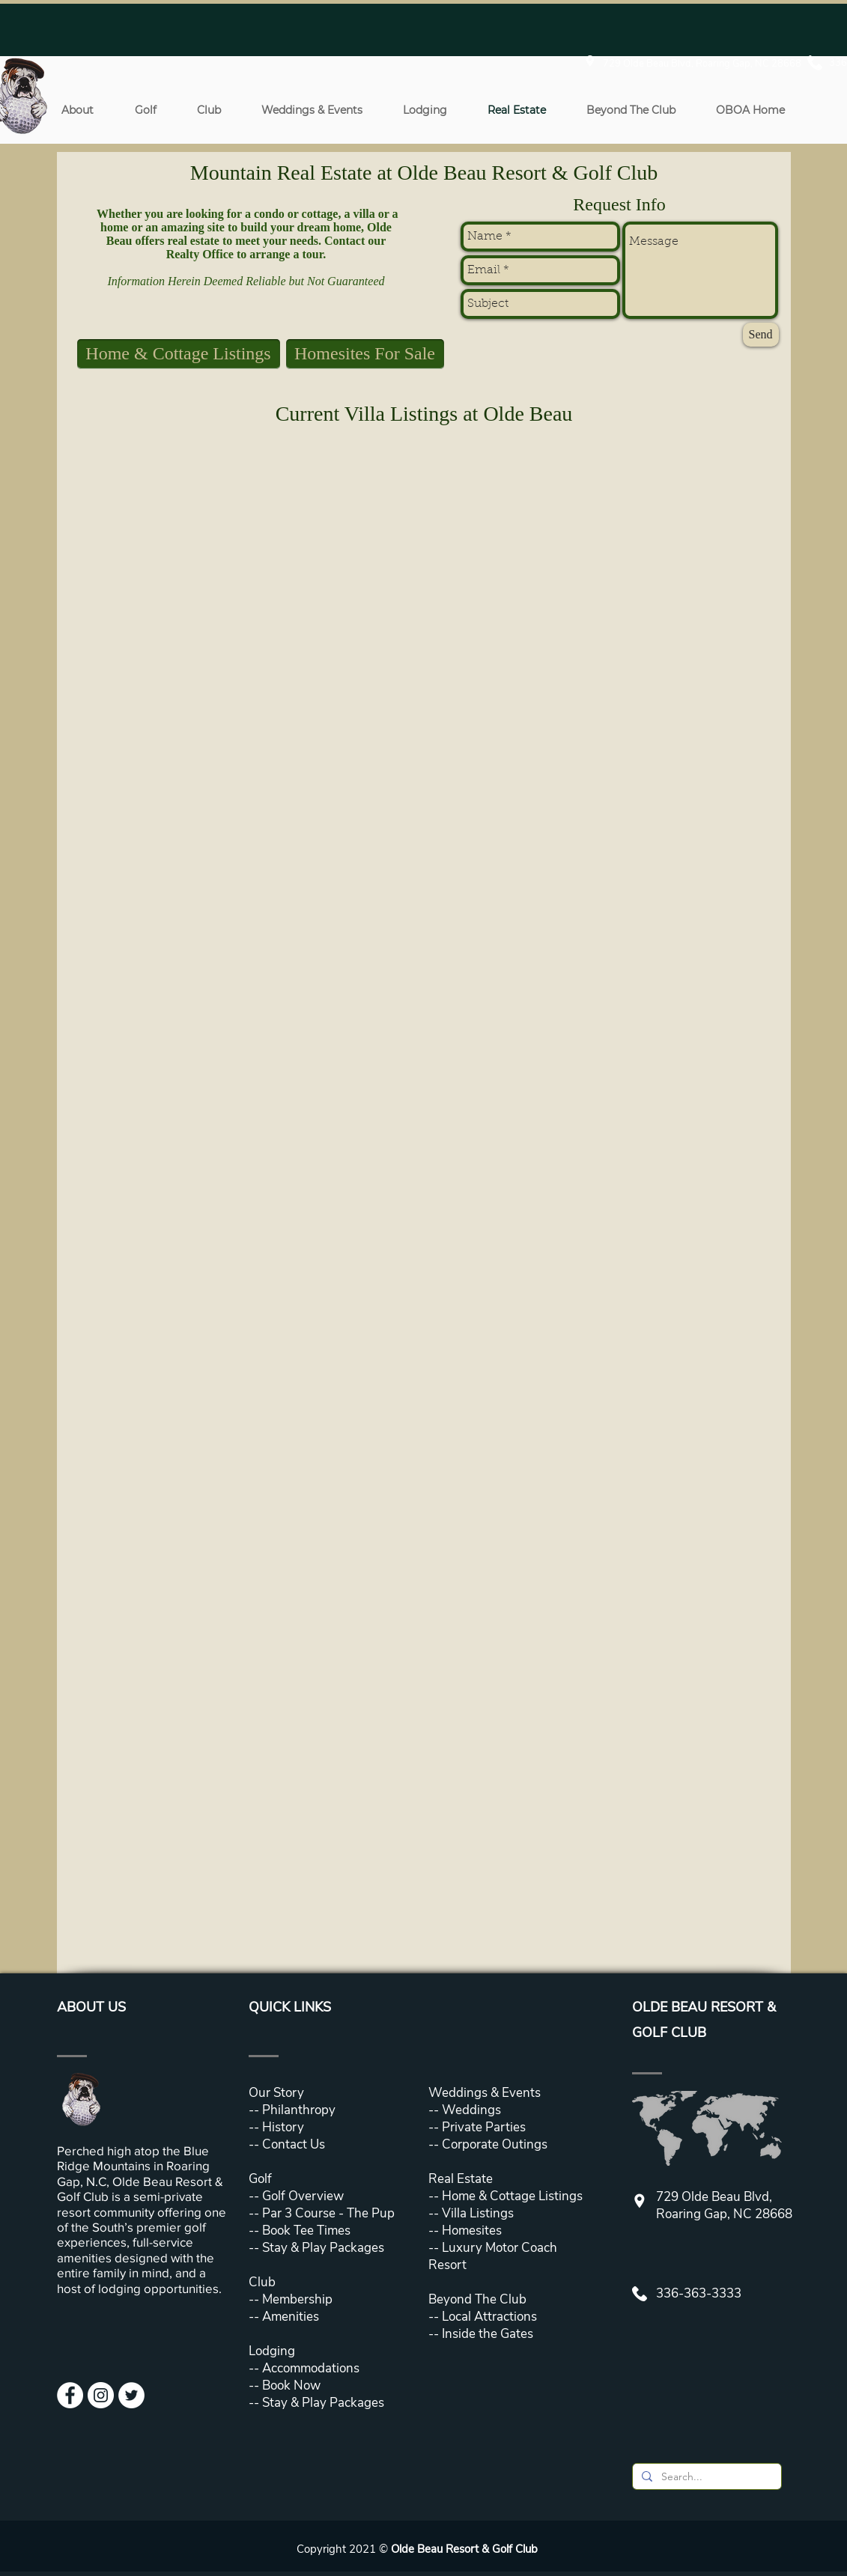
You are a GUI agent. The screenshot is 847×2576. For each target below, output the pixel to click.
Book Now (291, 2385)
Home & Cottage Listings (512, 2196)
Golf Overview (303, 2196)
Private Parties (484, 2127)
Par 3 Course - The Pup (327, 2213)
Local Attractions (488, 2316)
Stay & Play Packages (321, 2247)
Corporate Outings (494, 2144)
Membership (296, 2299)
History (283, 2127)
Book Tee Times (304, 2230)
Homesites (470, 2230)
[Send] (761, 335)
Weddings (471, 2110)
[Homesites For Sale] (365, 354)
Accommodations (310, 2368)
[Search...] (705, 2477)
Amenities (289, 2316)
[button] (78, 110)
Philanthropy (299, 2110)
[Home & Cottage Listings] (178, 354)
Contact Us (293, 2144)
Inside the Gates (487, 2333)
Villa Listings (476, 2213)
